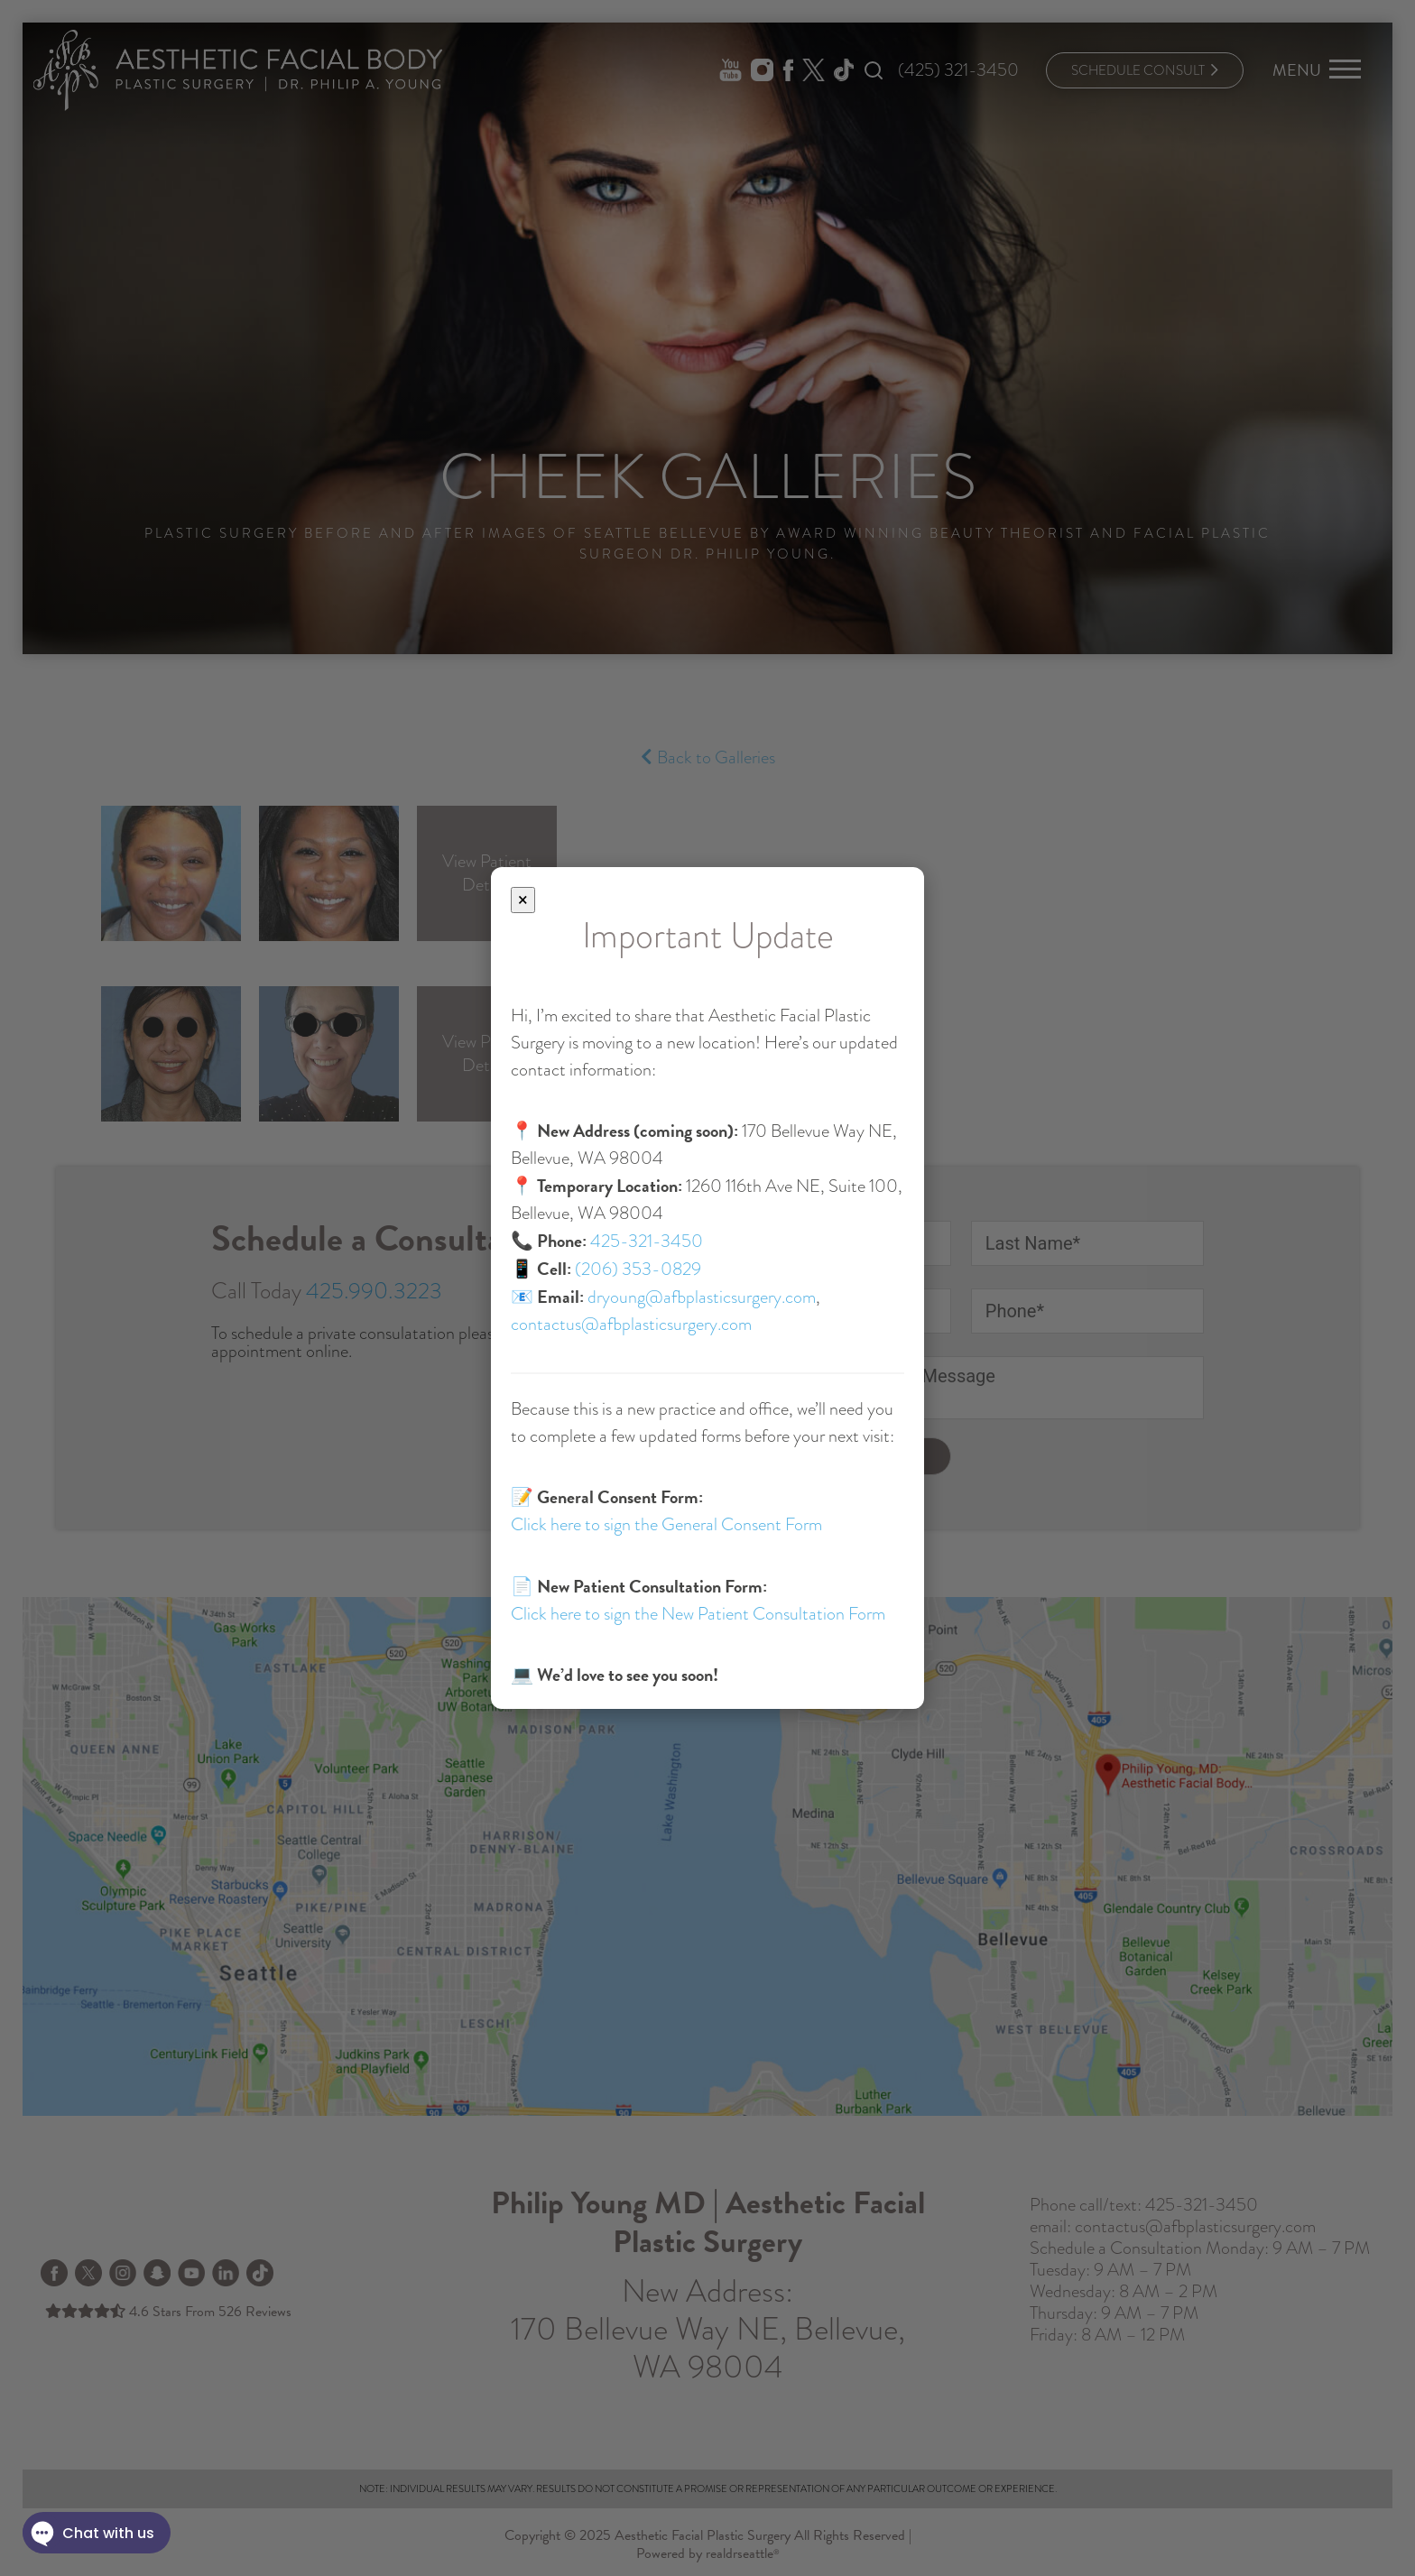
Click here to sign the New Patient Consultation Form (698, 1614)
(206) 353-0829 (638, 1269)
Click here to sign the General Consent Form (666, 1524)
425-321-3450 (646, 1241)
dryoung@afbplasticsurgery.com (701, 1297)
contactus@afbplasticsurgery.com (631, 1324)
